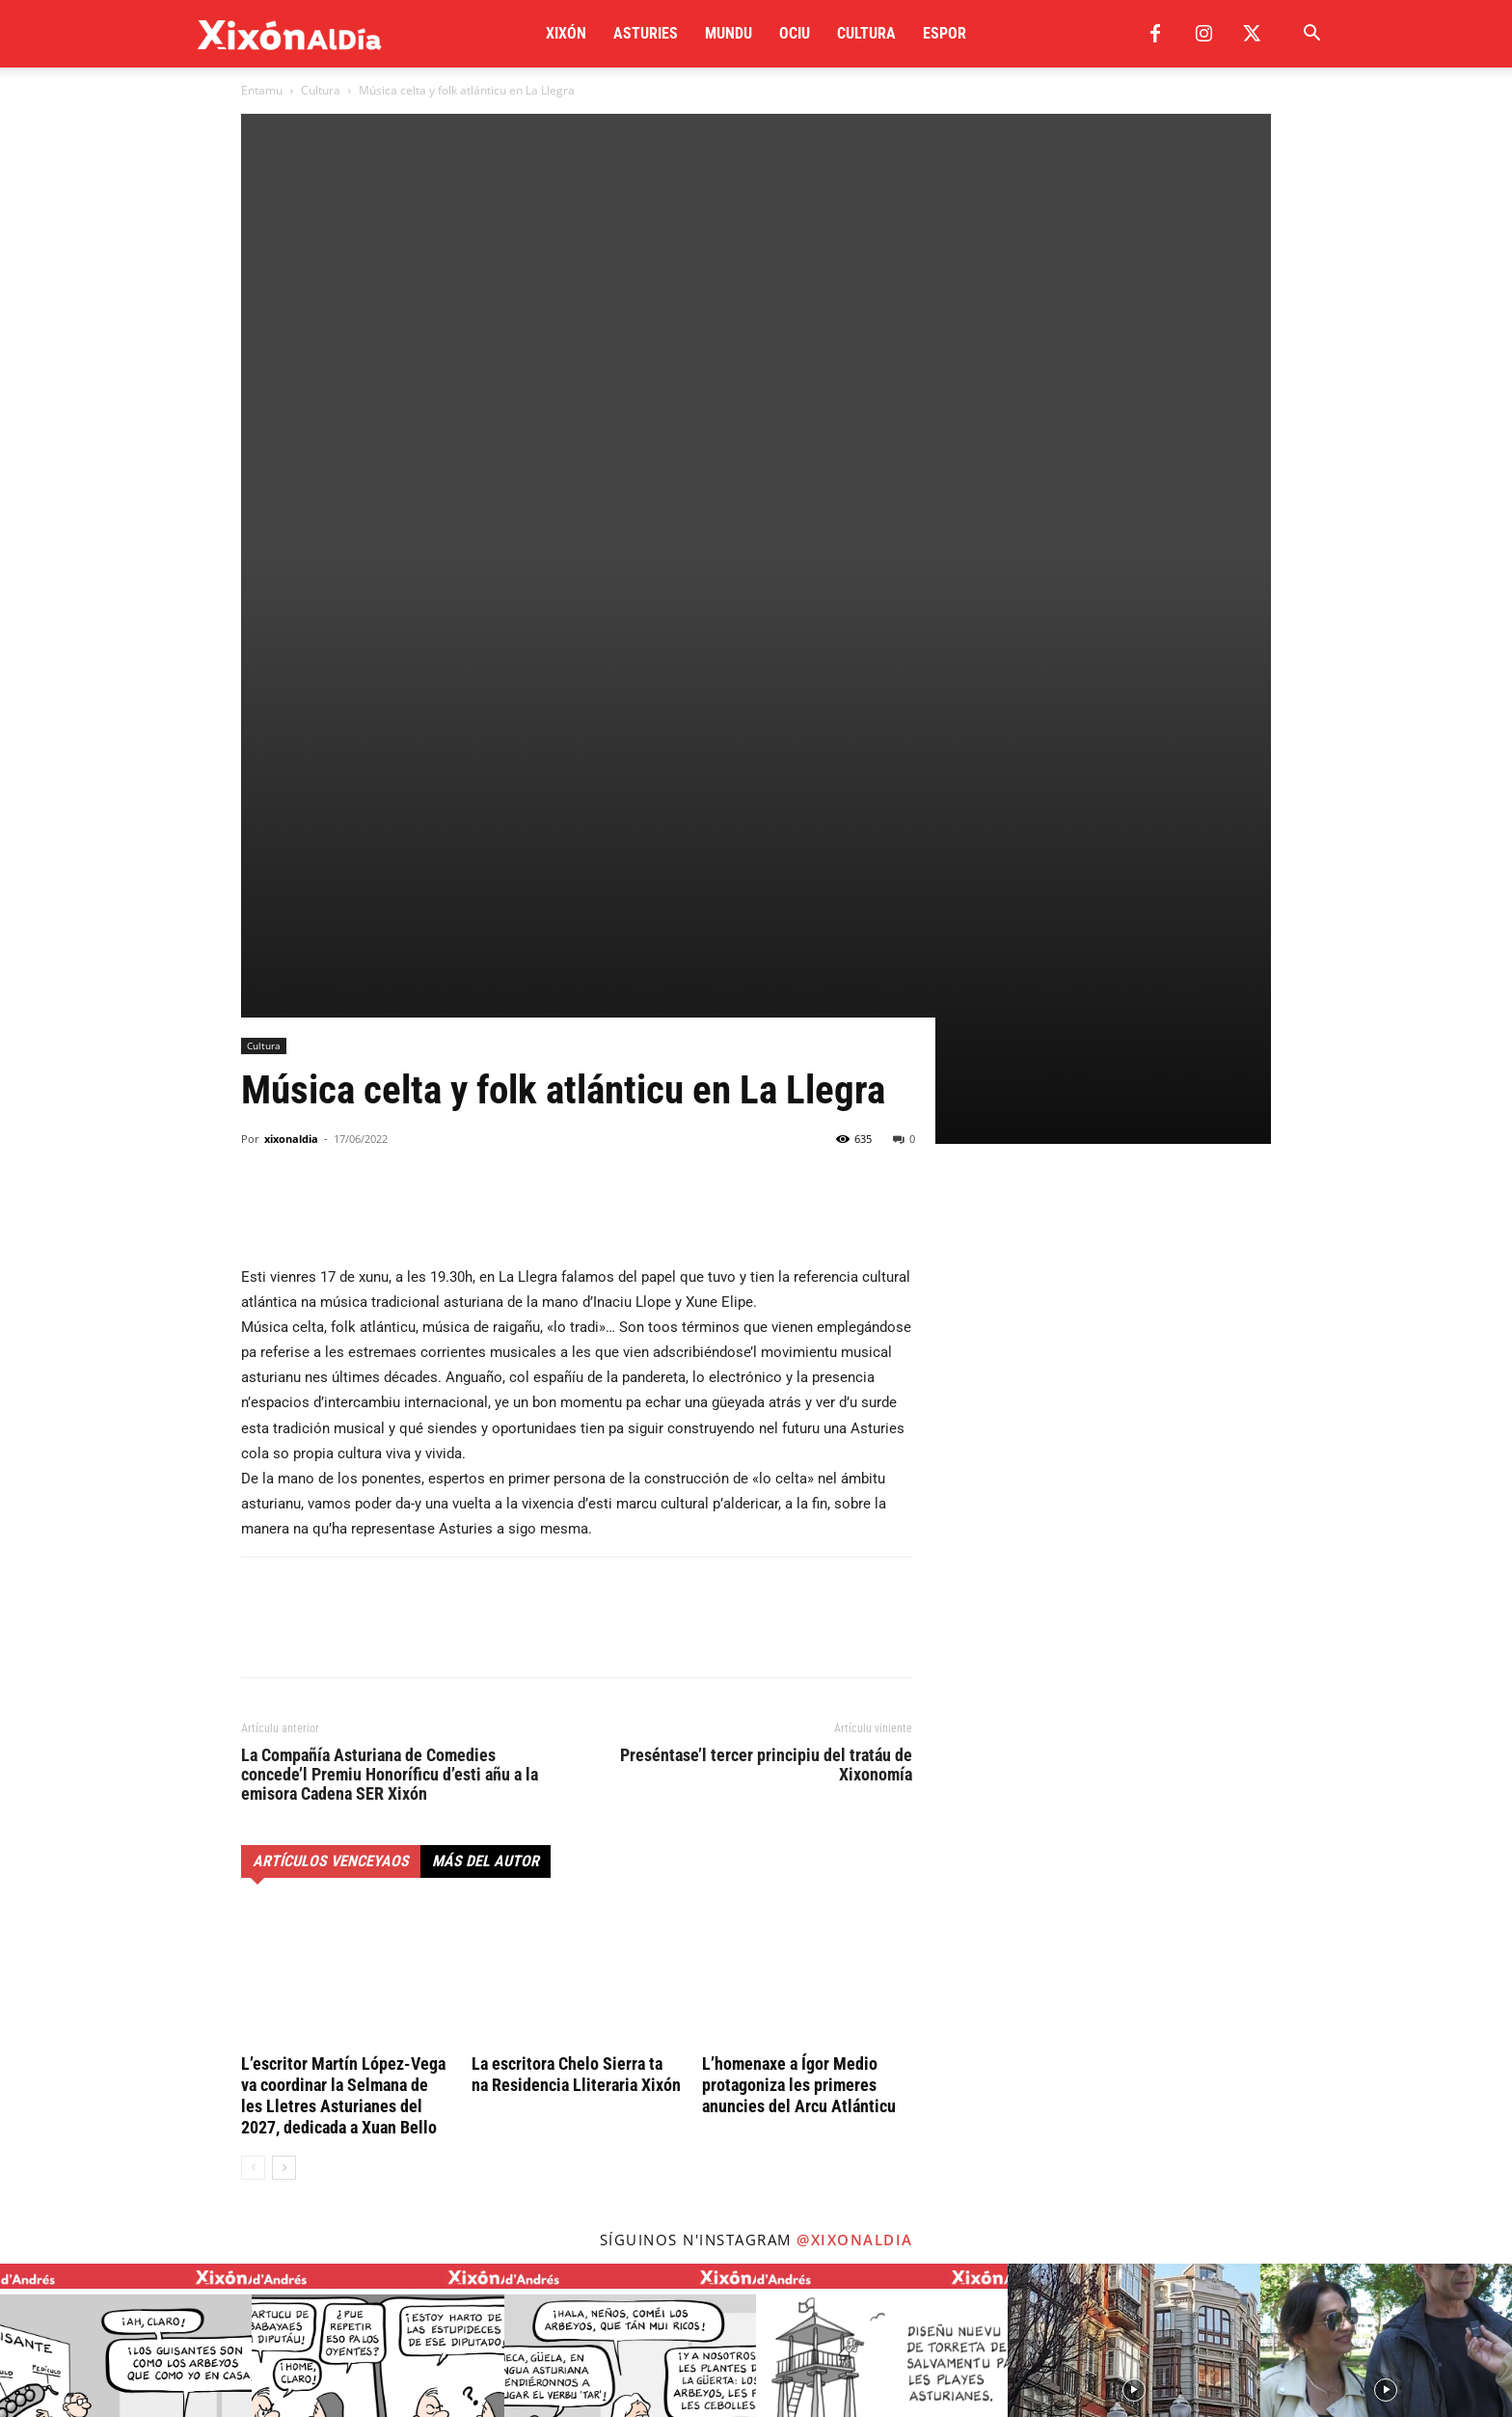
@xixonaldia (854, 1814)
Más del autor (485, 1435)
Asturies (645, 33)
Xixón (566, 33)
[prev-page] (253, 1742)
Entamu (262, 90)
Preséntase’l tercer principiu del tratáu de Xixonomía (766, 1339)
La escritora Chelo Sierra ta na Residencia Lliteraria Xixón (576, 1649)
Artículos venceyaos (331, 1435)
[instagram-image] (126, 1964)
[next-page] (284, 1742)
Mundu (728, 33)
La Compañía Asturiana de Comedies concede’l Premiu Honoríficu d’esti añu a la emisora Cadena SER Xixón (389, 1349)
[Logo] (290, 34)
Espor (944, 33)
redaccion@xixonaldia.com (351, 2233)
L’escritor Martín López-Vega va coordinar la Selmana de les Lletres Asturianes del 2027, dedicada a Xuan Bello (343, 1670)
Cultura (866, 33)
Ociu (794, 33)
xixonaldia (291, 713)
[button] (1311, 35)
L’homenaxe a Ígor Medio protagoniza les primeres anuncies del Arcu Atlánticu (799, 1659)
